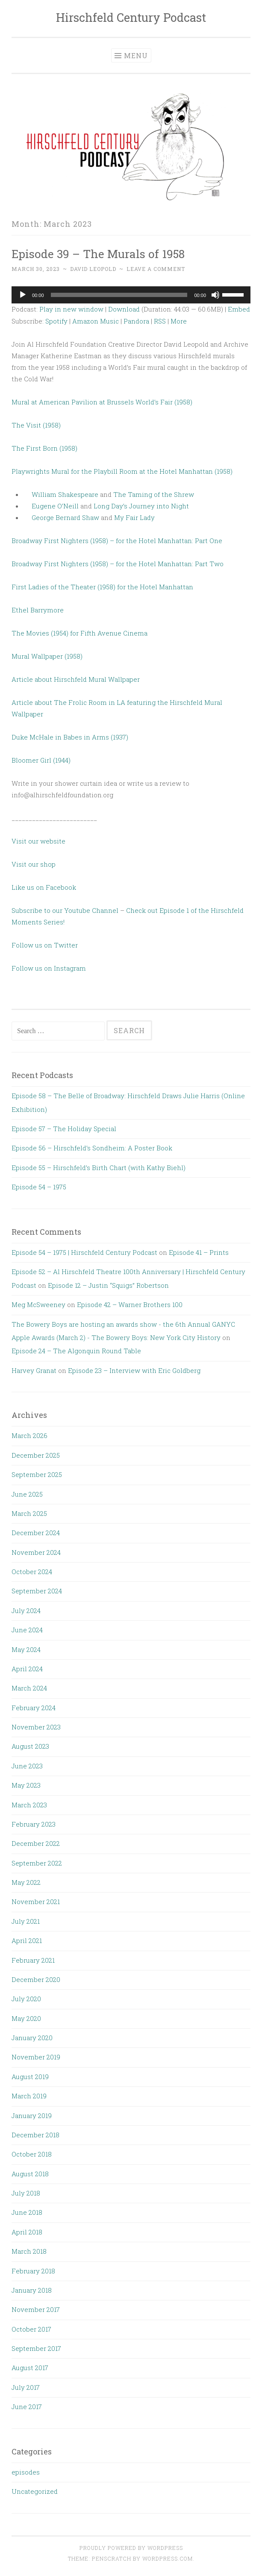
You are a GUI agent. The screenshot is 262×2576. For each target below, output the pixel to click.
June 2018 (27, 2212)
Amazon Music (95, 321)
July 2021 (26, 1921)
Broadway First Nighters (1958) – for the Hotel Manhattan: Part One (117, 540)
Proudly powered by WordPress (131, 2547)
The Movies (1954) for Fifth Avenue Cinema (79, 633)
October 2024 (32, 1571)
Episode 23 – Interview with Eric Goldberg (134, 1370)
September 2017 (36, 2348)
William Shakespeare (65, 494)
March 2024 (29, 1688)
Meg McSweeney (38, 1304)
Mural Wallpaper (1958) (47, 656)
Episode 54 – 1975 (39, 1187)
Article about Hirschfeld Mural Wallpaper (76, 679)
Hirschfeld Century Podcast (131, 17)
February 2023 (34, 1824)
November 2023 (36, 1727)
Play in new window (71, 309)
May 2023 (26, 1785)
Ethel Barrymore (38, 610)
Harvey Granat (34, 1370)
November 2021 (36, 1901)
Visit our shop (34, 864)
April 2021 (27, 1940)
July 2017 (26, 2387)
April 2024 (27, 1668)
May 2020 (26, 2018)
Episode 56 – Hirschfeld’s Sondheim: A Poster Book (92, 1148)
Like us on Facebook (44, 887)
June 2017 (27, 2406)
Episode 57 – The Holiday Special (64, 1128)
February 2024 (34, 1707)
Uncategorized (35, 2491)
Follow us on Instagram (49, 968)
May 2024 (26, 1649)
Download (124, 309)
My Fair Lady (134, 517)
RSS (160, 321)
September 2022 (37, 1863)
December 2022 (36, 1843)
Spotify (56, 321)
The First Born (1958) (44, 448)
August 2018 (30, 2173)
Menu (136, 55)
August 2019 (30, 2076)
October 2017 (31, 2329)
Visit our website (38, 841)
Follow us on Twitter (45, 945)
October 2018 (32, 2154)
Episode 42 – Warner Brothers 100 (130, 1304)
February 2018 (33, 2271)
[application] (131, 294)
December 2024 (36, 1532)
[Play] (22, 295)
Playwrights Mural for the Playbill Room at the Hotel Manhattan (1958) (122, 471)
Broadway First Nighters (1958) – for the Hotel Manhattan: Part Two (118, 563)
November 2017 (36, 2309)
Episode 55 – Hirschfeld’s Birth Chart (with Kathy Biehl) (98, 1167)
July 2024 (26, 1610)
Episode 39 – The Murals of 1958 (98, 253)
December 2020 (36, 1979)
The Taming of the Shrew (153, 494)
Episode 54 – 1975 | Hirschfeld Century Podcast (84, 1252)
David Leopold (93, 268)
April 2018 (27, 2232)
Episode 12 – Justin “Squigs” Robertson (108, 1285)
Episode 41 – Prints (199, 1252)
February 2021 (33, 1960)
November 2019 (36, 2057)
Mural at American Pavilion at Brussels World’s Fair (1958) (102, 402)
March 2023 (29, 1805)
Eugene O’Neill (55, 506)
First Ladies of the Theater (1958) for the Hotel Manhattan (102, 586)
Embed (239, 309)
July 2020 (26, 1998)
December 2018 (35, 2134)
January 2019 (32, 2115)
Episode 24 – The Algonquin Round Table (76, 1350)
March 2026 (29, 1435)
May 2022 (26, 1882)
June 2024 (27, 1629)
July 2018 (26, 2193)
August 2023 (30, 1746)
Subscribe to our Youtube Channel (66, 910)
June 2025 (27, 1494)
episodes (26, 2472)
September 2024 (37, 1591)
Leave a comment (156, 268)
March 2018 (29, 2251)
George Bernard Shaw (65, 517)
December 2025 (36, 1455)
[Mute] (215, 295)
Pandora (136, 321)
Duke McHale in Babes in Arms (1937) (70, 737)
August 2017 (30, 2367)
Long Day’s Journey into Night (141, 506)
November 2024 (36, 1552)
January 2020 (32, 2037)
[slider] (119, 295)
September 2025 (37, 1474)
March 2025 (29, 1513)
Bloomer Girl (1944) (41, 760)
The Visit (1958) (36, 425)
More (179, 321)
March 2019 (29, 2096)
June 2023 (27, 1766)
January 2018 (32, 2290)
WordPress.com (167, 2558)
